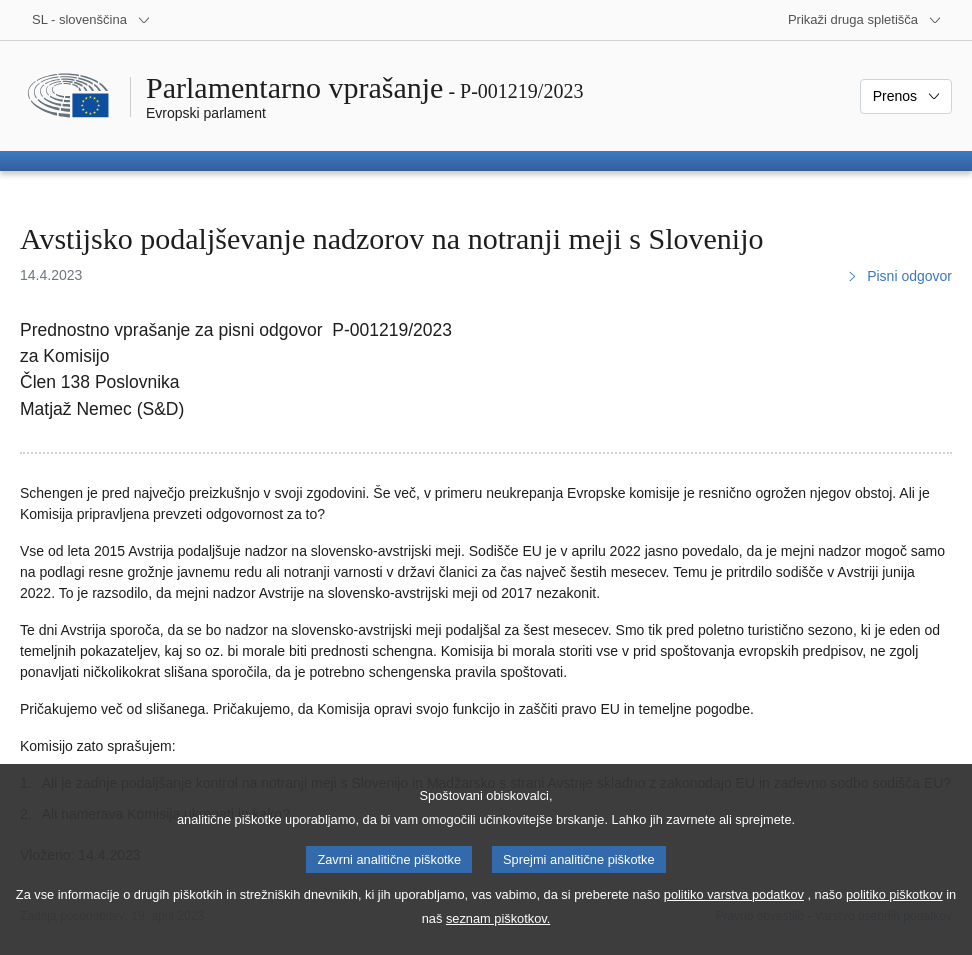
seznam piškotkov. (498, 940)
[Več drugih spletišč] (865, 20)
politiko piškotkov (894, 916)
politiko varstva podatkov (734, 916)
